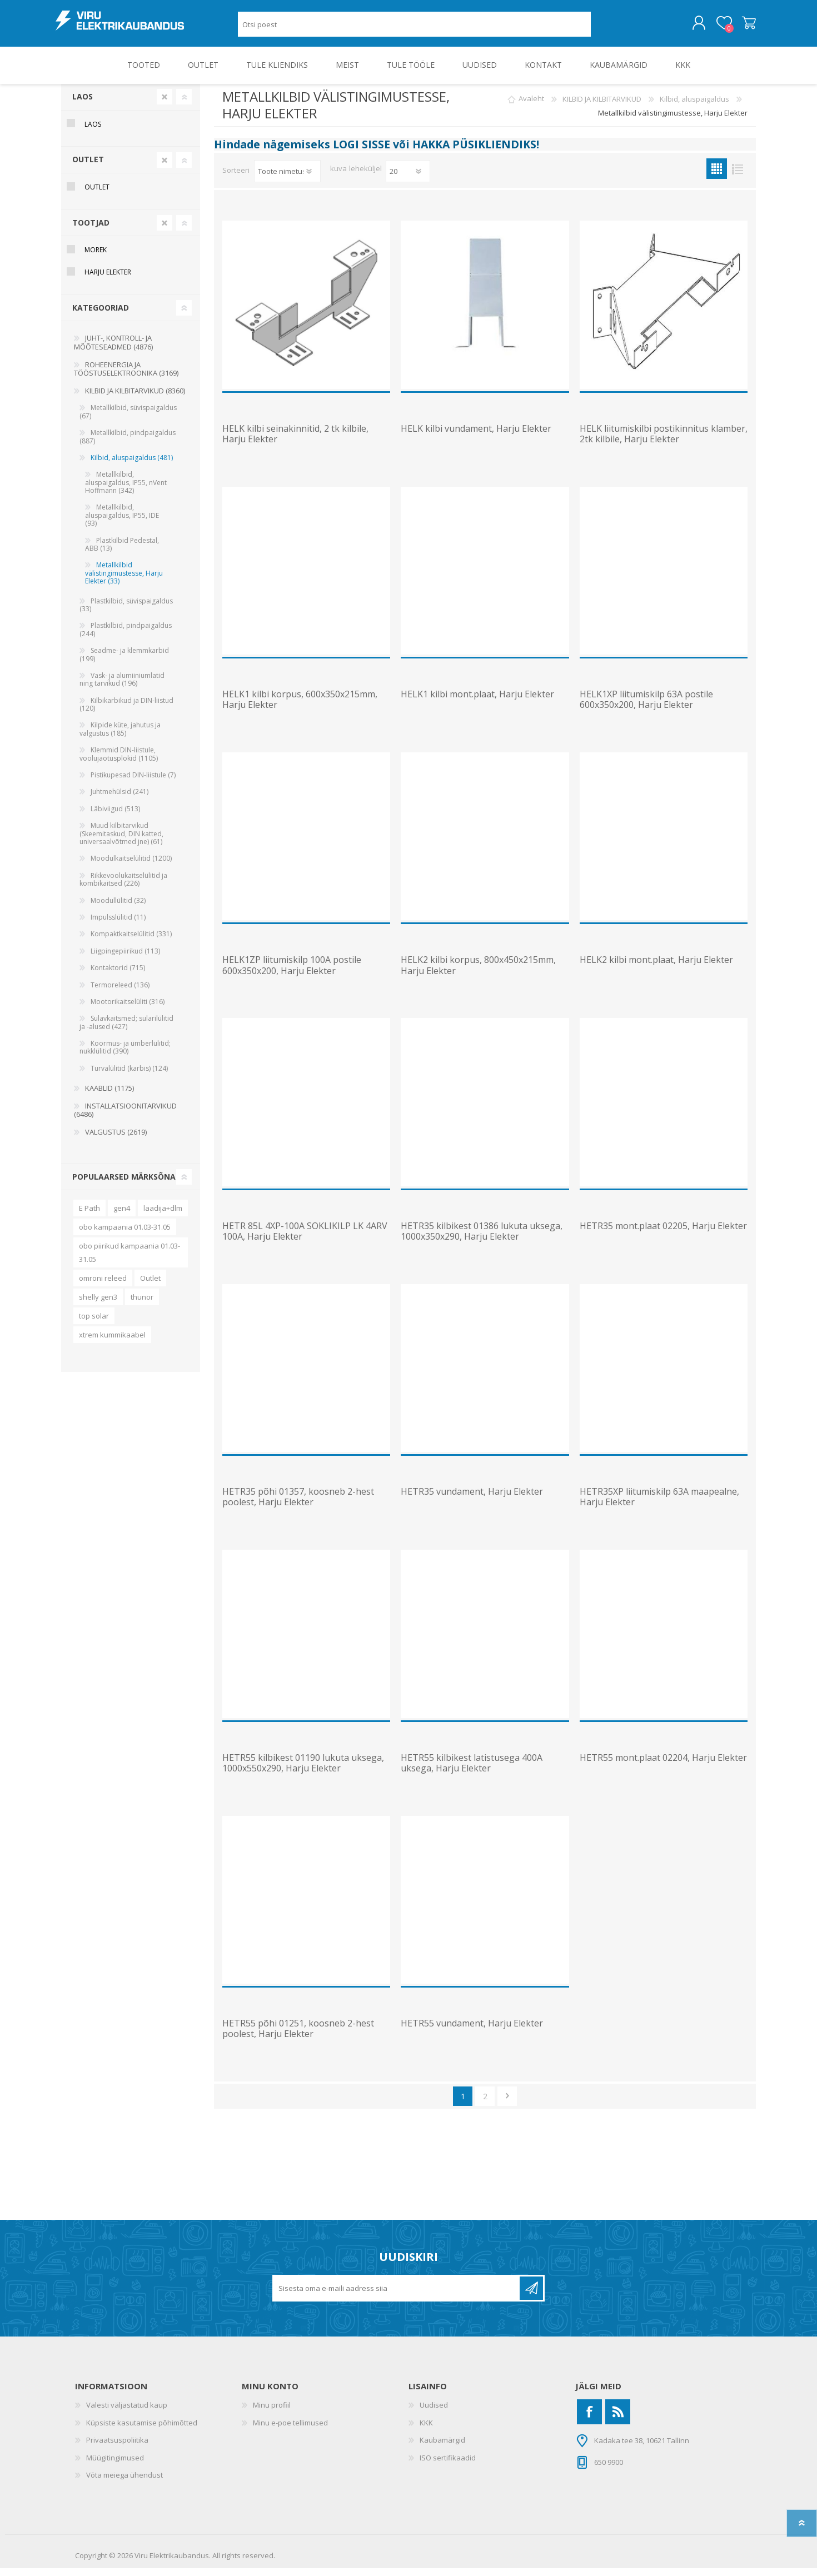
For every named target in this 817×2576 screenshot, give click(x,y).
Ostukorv (743, 27)
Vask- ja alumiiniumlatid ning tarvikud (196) (122, 687)
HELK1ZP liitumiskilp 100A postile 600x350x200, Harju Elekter (291, 973)
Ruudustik (716, 176)
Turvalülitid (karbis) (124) (129, 1076)
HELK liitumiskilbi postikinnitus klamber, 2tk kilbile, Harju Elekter (664, 441)
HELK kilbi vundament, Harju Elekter (476, 436)
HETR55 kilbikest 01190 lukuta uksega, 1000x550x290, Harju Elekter (303, 1770)
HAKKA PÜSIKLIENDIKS (474, 151)
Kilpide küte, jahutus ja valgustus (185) (120, 736)
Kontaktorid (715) (118, 975)
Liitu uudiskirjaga (531, 2296)
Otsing (603, 28)
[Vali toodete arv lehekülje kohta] (408, 179)
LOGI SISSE (361, 151)
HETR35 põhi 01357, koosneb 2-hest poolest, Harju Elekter (298, 1504)
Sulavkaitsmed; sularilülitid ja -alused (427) (126, 1030)
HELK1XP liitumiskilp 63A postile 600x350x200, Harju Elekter (646, 707)
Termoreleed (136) (120, 992)
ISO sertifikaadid (448, 2465)
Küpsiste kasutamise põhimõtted (141, 2430)
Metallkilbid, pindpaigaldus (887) (127, 444)
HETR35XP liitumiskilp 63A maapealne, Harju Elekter (659, 1504)
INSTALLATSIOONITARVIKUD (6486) (125, 1118)
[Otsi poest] (414, 28)
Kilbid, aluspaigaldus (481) (132, 465)
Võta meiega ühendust (124, 2483)
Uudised (434, 2413)
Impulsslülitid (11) (118, 925)
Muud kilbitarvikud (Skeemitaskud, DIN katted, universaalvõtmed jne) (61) (121, 841)
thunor (142, 1305)
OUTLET (88, 167)
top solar (94, 1324)
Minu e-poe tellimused (290, 2430)
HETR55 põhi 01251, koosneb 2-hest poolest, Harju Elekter (298, 2036)
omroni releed (103, 1286)
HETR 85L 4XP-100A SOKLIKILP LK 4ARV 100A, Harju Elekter (304, 1239)
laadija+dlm (162, 1216)
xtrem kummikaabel (112, 1342)
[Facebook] (589, 2419)
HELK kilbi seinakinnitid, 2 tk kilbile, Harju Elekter (295, 441)
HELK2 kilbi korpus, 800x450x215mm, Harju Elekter (478, 973)
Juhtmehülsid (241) (119, 799)
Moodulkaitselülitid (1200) (131, 866)
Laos (82, 104)
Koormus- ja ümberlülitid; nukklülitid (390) (125, 1055)
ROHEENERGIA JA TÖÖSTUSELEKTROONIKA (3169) (126, 376)
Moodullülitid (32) (118, 908)
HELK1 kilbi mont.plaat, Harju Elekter (477, 702)
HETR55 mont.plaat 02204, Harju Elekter (663, 1765)
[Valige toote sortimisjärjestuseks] (287, 179)
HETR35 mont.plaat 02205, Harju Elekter (663, 1234)
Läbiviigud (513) (115, 816)
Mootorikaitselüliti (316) (128, 1009)
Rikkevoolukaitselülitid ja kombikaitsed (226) (123, 887)
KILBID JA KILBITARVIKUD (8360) (135, 398)
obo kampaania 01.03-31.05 (125, 1235)
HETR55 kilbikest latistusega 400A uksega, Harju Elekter (471, 1770)
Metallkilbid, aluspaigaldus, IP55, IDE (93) (122, 523)
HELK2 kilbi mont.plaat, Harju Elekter (656, 967)
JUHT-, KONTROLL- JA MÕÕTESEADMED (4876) (113, 350)
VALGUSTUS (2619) (116, 1140)
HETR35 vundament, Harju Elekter (472, 1499)
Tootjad (90, 230)
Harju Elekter (107, 279)
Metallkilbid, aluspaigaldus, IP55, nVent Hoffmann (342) (126, 490)
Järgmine (507, 2104)
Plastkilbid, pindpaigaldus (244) (125, 637)
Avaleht (531, 107)
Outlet (150, 1286)
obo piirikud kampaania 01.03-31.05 (129, 1260)
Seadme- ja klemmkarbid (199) (124, 662)
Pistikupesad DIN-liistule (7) (133, 782)
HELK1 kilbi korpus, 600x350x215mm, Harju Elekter (299, 707)
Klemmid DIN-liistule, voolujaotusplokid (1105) (118, 761)
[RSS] (617, 2419)
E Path (89, 1216)
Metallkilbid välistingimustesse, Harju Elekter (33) (124, 580)
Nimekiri (737, 176)
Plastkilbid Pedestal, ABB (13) (122, 552)
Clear (164, 104)
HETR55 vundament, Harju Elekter (472, 2031)
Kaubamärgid (442, 2448)
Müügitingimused (115, 2465)
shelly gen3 (98, 1305)
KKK (426, 2430)
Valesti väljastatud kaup (126, 2413)
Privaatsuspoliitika (117, 2448)
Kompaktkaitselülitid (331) (131, 941)
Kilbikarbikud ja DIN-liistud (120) (126, 712)
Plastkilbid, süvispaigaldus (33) (126, 612)
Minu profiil (272, 2413)
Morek (95, 257)
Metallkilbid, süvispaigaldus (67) (128, 419)
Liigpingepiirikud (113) (125, 958)
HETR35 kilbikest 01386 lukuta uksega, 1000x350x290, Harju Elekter (481, 1239)
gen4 (121, 1216)
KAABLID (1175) (109, 1096)
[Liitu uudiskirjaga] (397, 2296)
